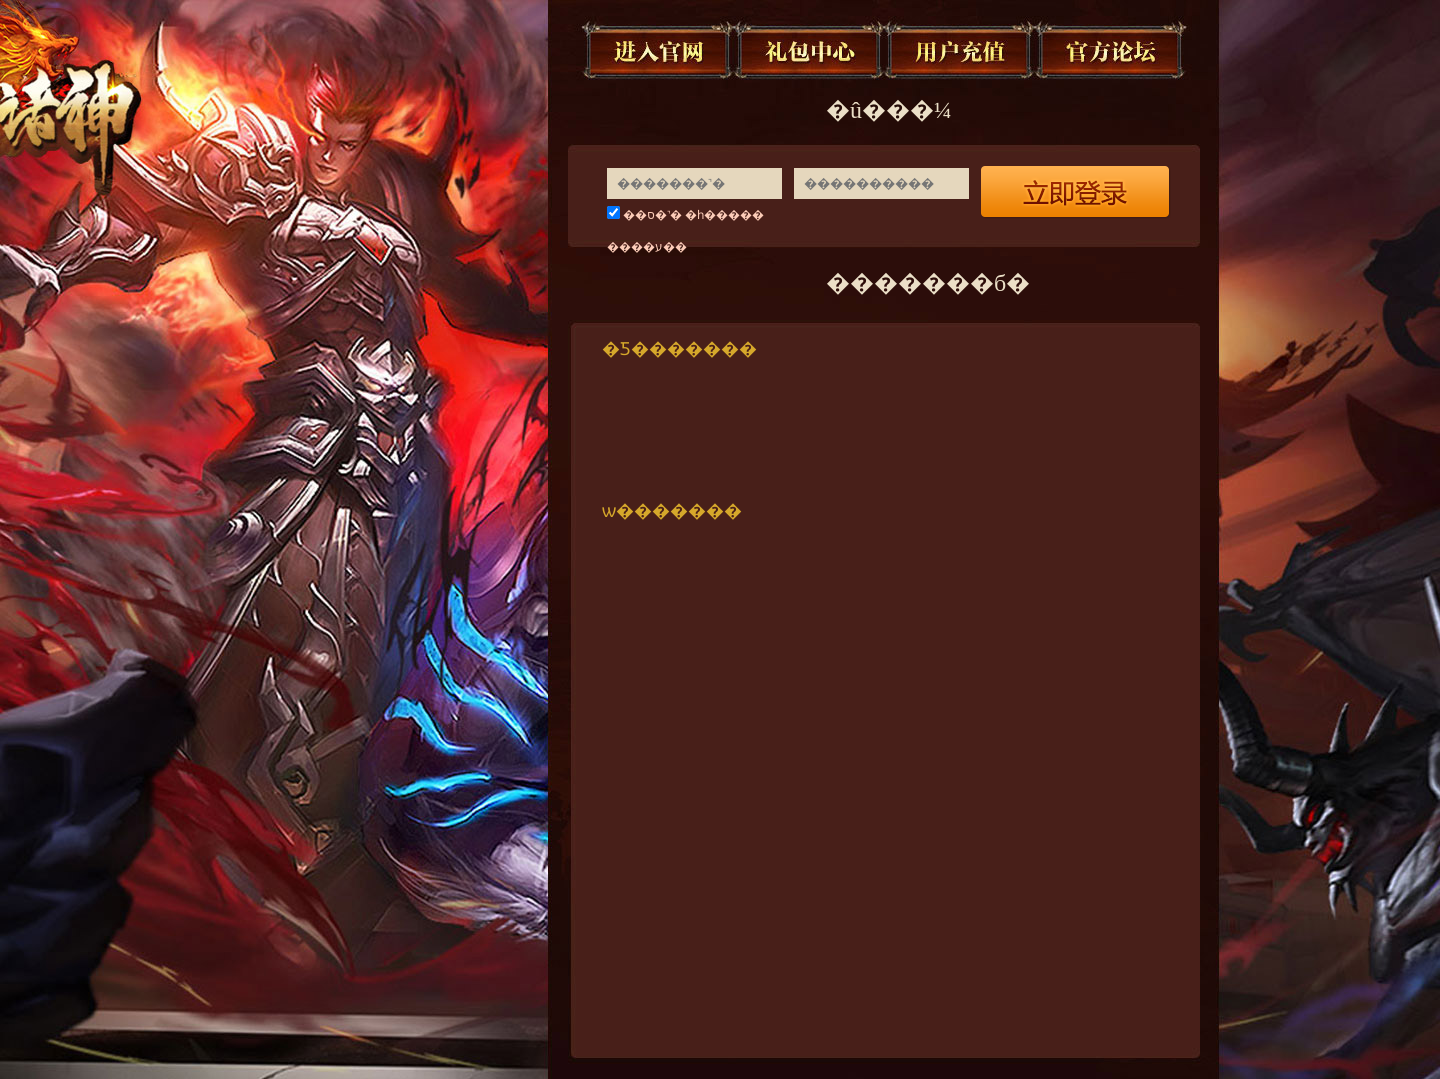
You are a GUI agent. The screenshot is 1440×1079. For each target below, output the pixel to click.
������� (659, 50)
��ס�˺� (652, 215)
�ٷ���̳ (1112, 50)
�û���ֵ (961, 50)
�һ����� (724, 215)
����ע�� (647, 247)
